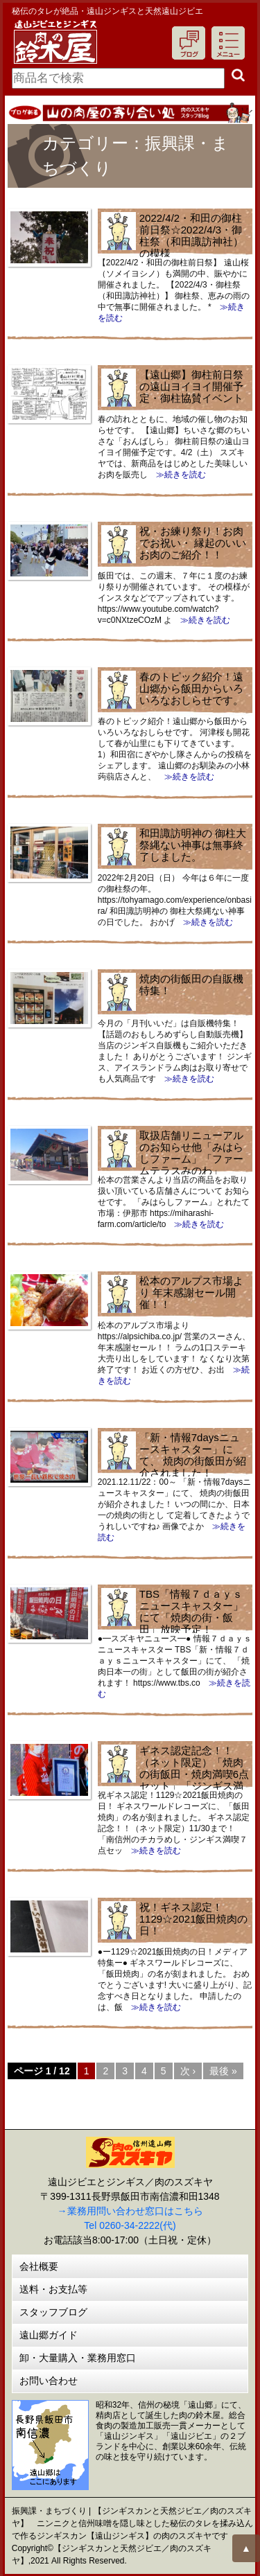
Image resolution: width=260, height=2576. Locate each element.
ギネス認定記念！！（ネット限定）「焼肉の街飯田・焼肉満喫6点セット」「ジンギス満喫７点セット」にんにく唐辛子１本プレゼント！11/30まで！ (175, 1780)
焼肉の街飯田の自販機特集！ (191, 984)
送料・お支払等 (53, 2289)
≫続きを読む (177, 474)
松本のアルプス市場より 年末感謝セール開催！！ (191, 1292)
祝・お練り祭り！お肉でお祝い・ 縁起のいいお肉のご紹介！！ (192, 543)
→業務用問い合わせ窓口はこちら (130, 2210)
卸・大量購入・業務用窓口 (77, 2357)
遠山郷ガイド (48, 2334)
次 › (188, 2070)
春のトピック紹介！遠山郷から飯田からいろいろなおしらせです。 (191, 688)
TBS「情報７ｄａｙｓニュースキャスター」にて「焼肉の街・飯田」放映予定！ (191, 1611)
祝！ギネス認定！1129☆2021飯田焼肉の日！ (193, 1919)
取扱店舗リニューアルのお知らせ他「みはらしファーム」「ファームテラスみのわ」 (191, 1152)
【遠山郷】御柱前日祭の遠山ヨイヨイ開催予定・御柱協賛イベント (191, 386)
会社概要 (38, 2266)
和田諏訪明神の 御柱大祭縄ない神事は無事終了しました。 (192, 845)
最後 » (223, 2070)
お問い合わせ (48, 2380)
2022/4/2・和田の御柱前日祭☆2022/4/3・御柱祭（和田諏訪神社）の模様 (191, 235)
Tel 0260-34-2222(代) (129, 2225)
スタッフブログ (53, 2312)
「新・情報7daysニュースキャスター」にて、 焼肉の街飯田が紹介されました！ (192, 1455)
